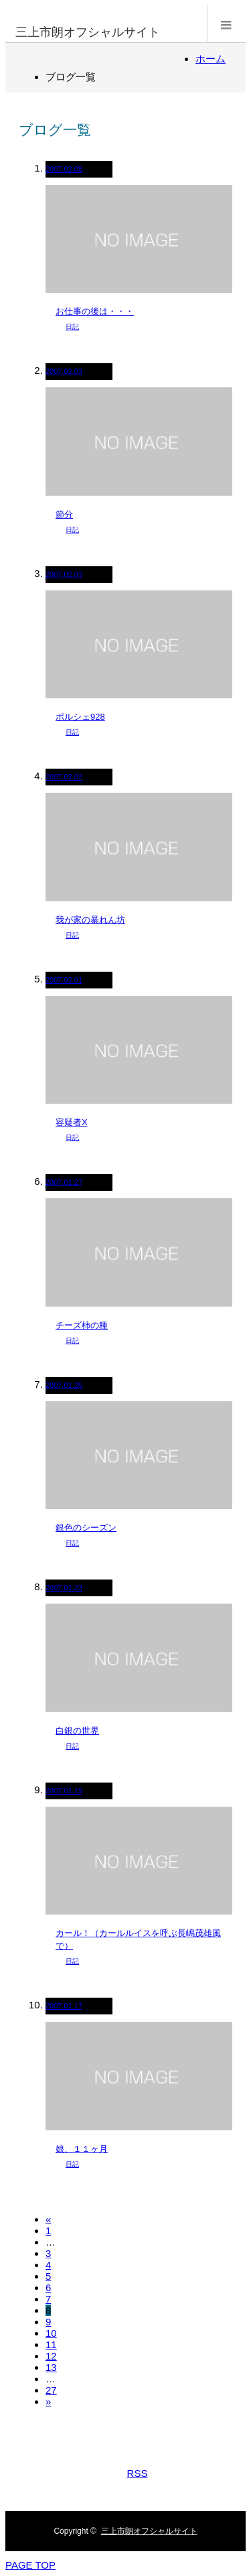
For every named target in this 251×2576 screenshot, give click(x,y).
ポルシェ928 (80, 717)
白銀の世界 (77, 1731)
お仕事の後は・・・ (95, 311)
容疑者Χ (72, 1122)
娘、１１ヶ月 (82, 2149)
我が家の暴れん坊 (90, 920)
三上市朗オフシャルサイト (87, 32)
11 (51, 2344)
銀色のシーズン (86, 1528)
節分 (64, 514)
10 (51, 2333)
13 (51, 2367)
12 (51, 2356)
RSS (137, 2473)
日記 (72, 326)
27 (51, 2390)
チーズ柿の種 (82, 1325)
